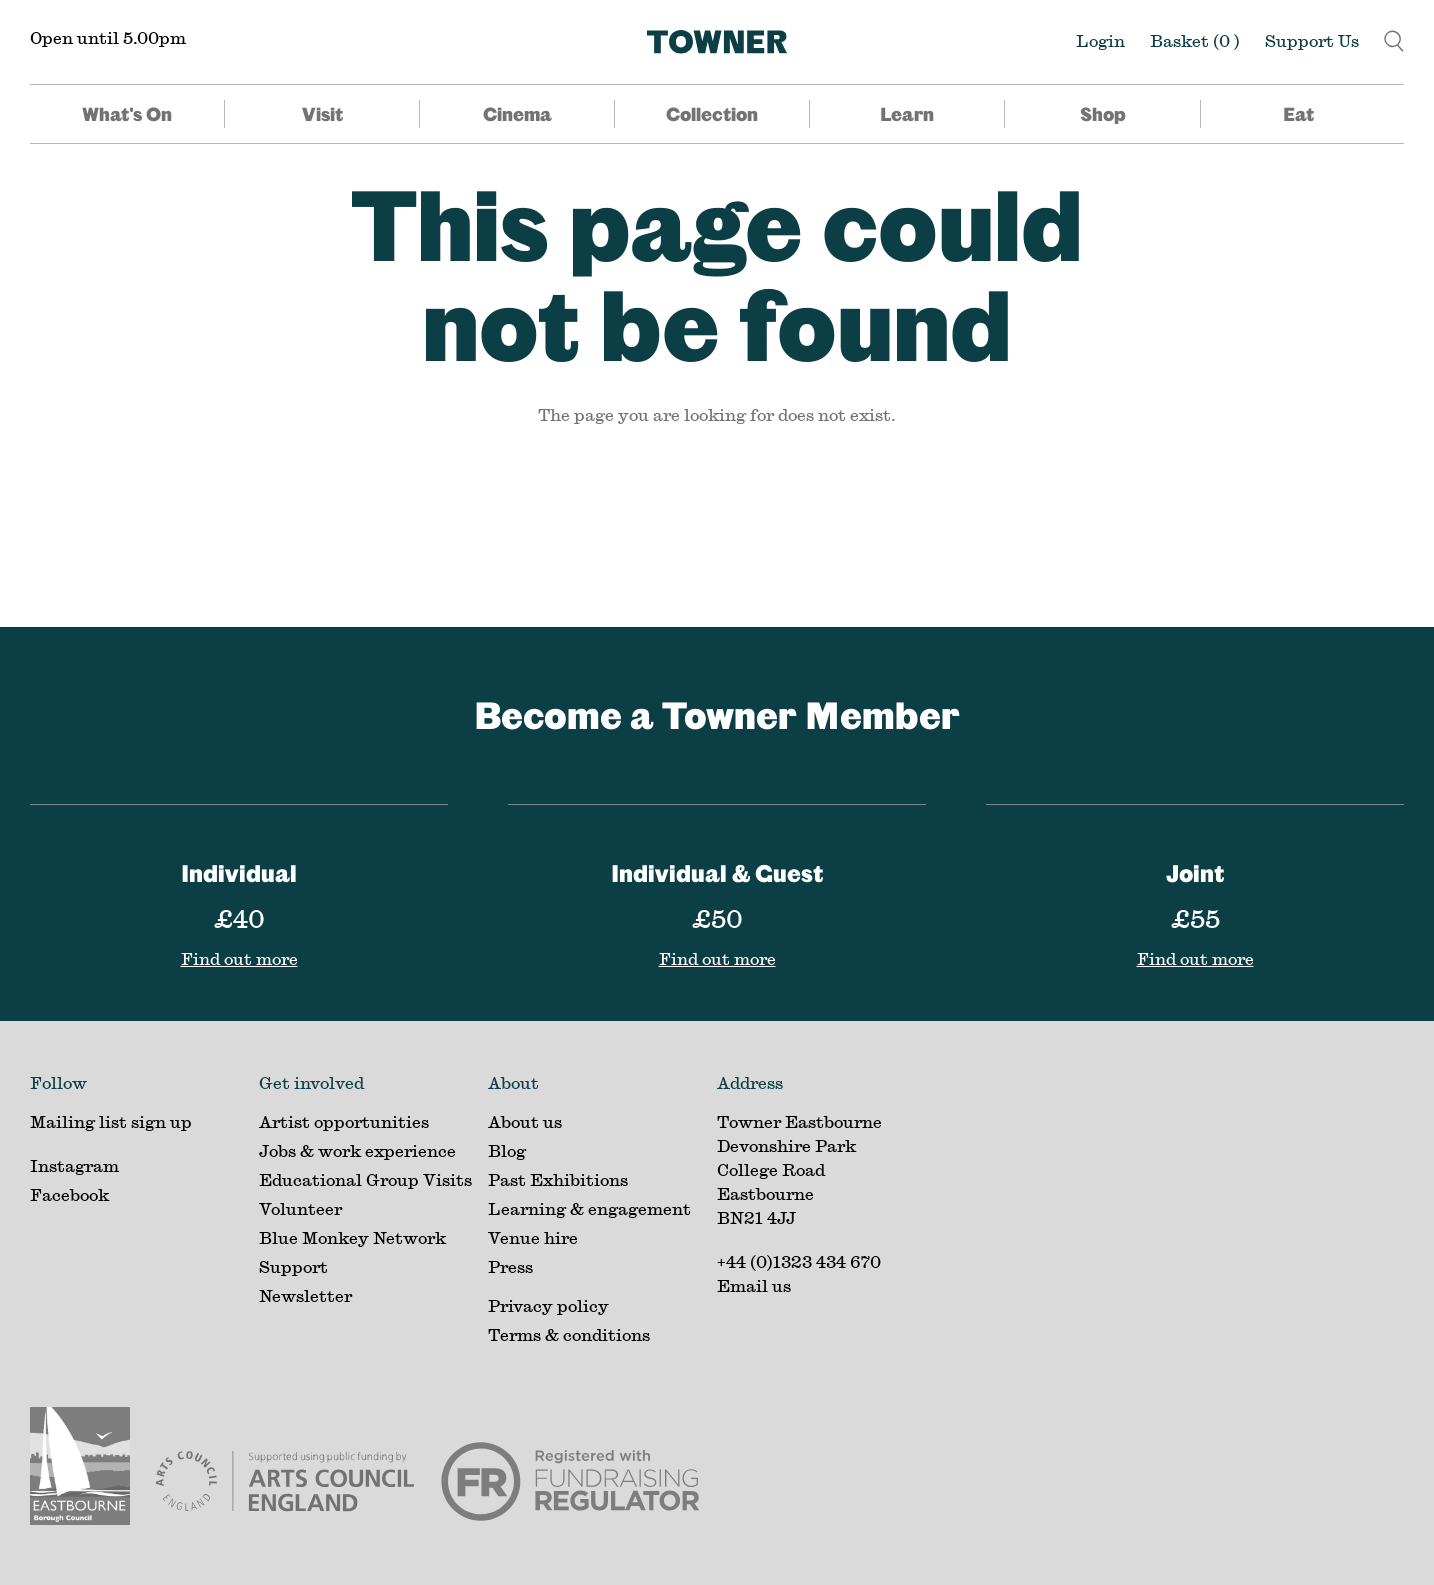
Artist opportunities (344, 1121)
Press (510, 1266)
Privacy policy (548, 1305)
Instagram (74, 1165)
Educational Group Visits (365, 1179)
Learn (907, 114)
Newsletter (305, 1295)
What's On (127, 114)
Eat (1298, 114)
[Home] (717, 42)
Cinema (517, 114)
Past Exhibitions (558, 1179)
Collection (712, 114)
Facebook (69, 1194)
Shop (1103, 114)
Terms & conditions (569, 1334)
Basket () (1195, 40)
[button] (1394, 38)
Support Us (1312, 40)
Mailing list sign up (111, 1121)
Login (1100, 40)
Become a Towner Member (717, 714)
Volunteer (300, 1208)
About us (525, 1121)
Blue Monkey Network (352, 1237)
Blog (507, 1150)
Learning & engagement (589, 1208)
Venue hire (533, 1237)
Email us (754, 1285)
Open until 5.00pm (108, 37)
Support (293, 1266)
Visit (322, 114)
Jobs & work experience (357, 1150)
